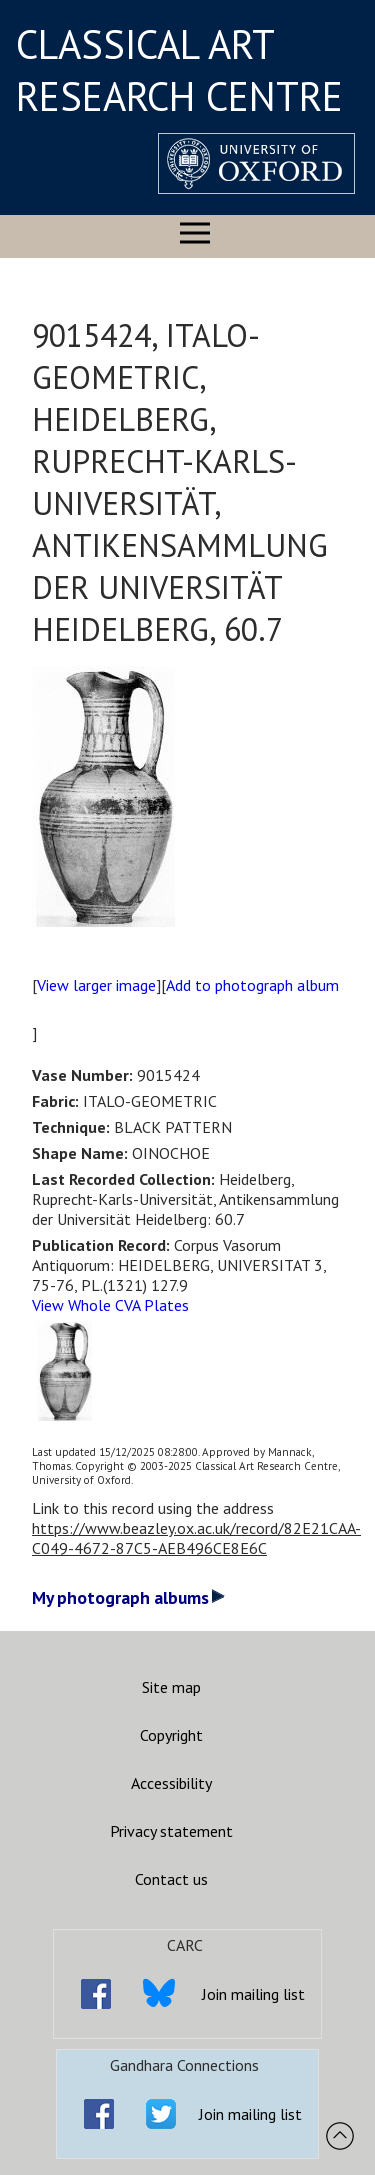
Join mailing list (253, 1994)
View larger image (96, 985)
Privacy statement (171, 1831)
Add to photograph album (252, 985)
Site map (171, 1687)
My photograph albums (128, 1597)
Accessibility (171, 1783)
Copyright (171, 1735)
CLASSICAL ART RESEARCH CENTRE (179, 70)
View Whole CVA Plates (110, 1305)
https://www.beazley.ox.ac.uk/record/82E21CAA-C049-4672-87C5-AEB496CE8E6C (196, 1538)
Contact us (171, 1879)
